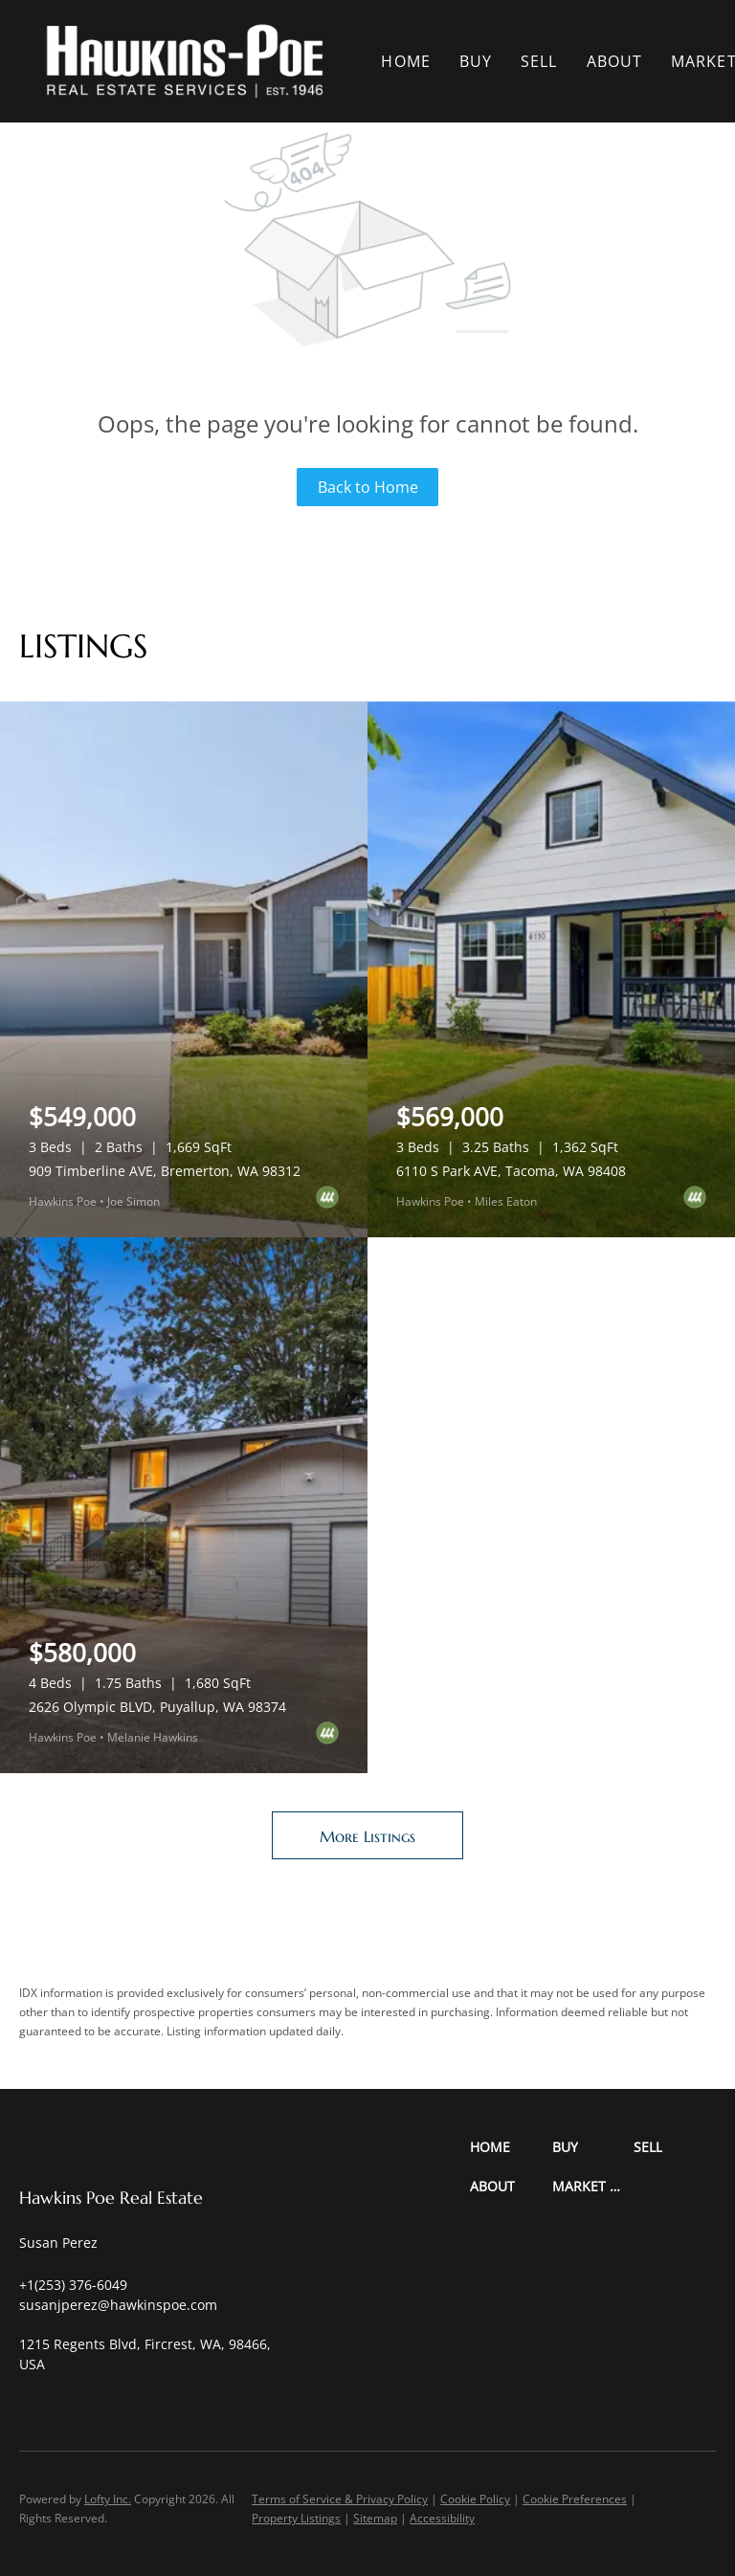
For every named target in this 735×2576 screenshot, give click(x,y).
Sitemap (375, 2518)
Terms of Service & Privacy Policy (340, 2499)
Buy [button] (475, 61)
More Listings (367, 1836)
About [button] (615, 61)
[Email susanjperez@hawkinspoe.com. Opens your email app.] (118, 2305)
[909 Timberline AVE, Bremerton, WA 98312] (184, 969)
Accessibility (442, 2518)
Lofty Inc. (107, 2499)
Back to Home (368, 487)
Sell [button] (539, 61)
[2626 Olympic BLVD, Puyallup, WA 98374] (184, 1505)
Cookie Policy (475, 2499)
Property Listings (296, 2518)
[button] (184, 61)
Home (405, 61)
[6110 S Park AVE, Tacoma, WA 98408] (551, 969)
